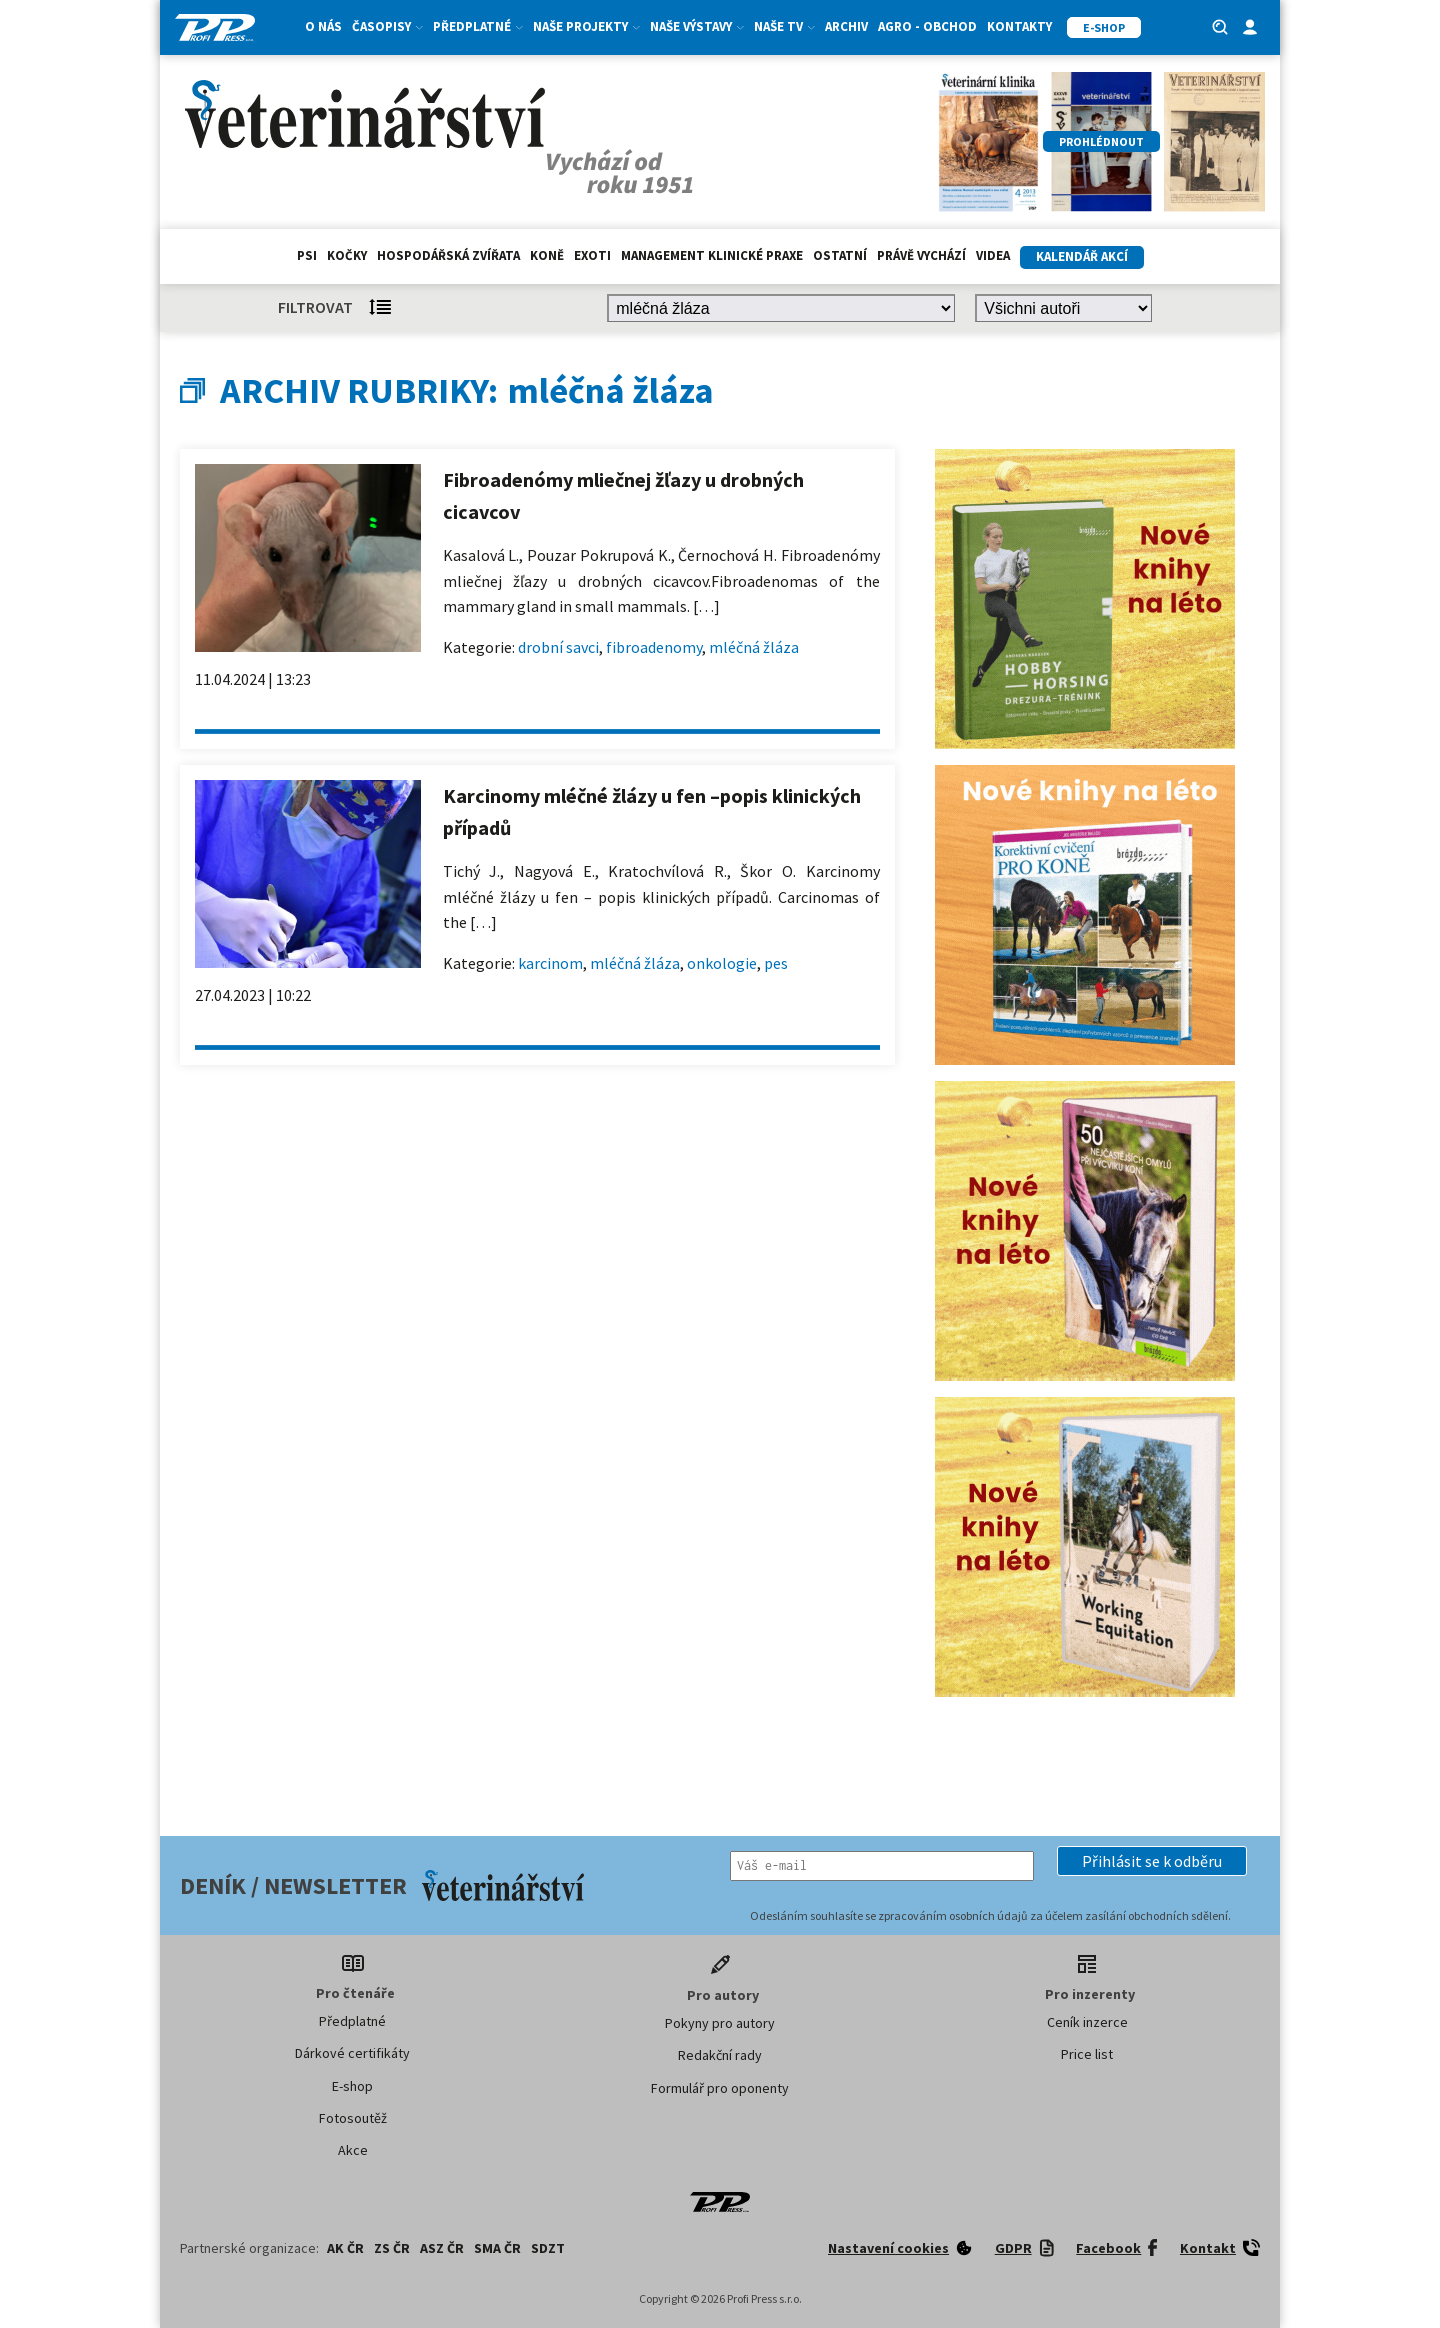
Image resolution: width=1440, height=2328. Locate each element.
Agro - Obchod (927, 26)
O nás (323, 26)
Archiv (846, 26)
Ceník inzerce (1087, 2022)
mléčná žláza (754, 647)
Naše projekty (586, 26)
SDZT (548, 2248)
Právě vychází (921, 255)
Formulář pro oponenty (720, 2088)
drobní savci (558, 647)
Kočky (347, 255)
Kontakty (1019, 26)
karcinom (550, 963)
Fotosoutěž (353, 2118)
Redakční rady (720, 2055)
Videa (993, 255)
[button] (1152, 1861)
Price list (1087, 2054)
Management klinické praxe (712, 255)
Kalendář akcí (1082, 256)
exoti (592, 255)
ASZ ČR (442, 2248)
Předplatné (478, 26)
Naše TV (784, 26)
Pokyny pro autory (720, 2023)
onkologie (722, 963)
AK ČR (345, 2248)
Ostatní (840, 255)
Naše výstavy (697, 26)
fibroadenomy (654, 647)
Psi (307, 255)
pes (776, 963)
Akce (353, 2150)
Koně (547, 255)
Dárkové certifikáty (352, 2053)
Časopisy (387, 26)
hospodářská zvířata (448, 255)
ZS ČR (392, 2248)
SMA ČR (497, 2248)
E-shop (352, 2086)
